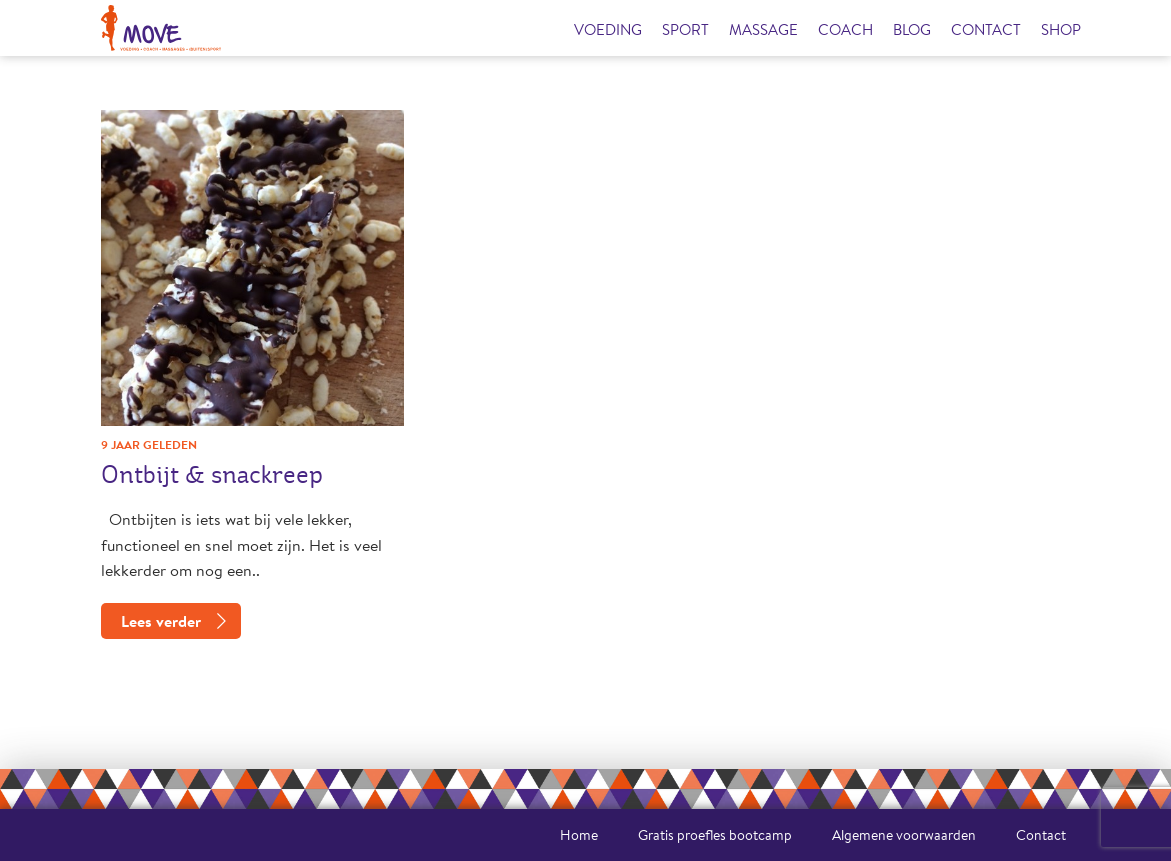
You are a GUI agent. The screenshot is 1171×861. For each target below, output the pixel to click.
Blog (912, 29)
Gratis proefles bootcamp (715, 835)
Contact (986, 29)
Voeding (608, 29)
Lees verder (161, 621)
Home (579, 835)
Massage (763, 29)
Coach (845, 29)
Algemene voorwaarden (904, 835)
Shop (1061, 29)
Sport (685, 29)
